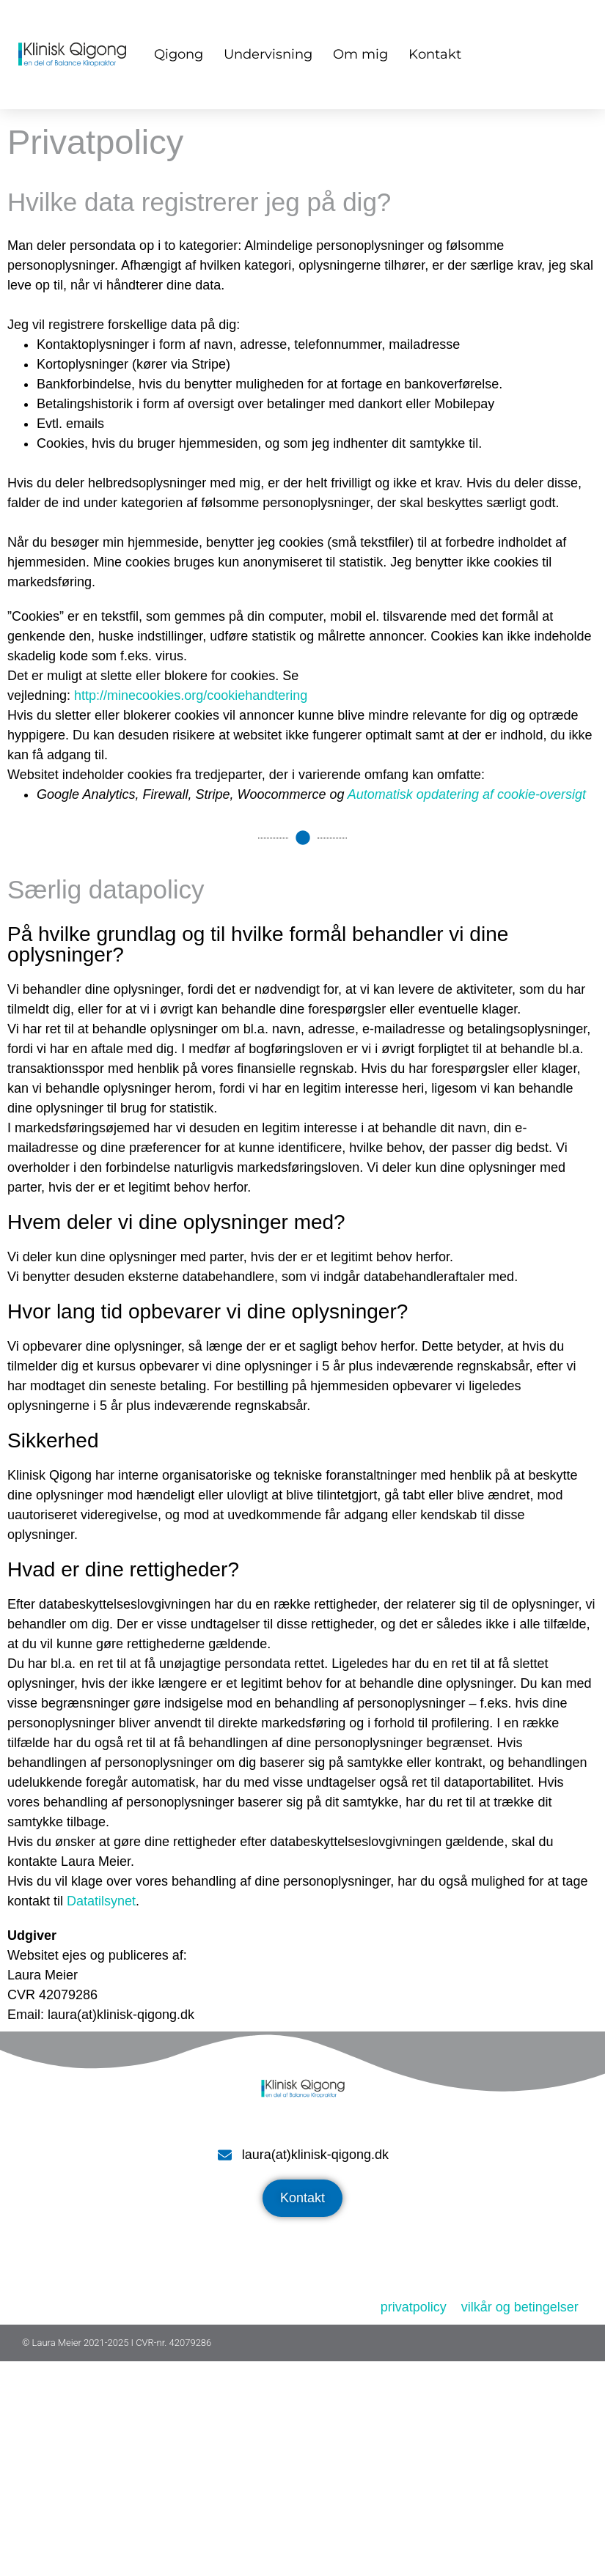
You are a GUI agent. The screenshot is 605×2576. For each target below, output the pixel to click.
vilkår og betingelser (520, 2307)
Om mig (360, 54)
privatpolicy (414, 2307)
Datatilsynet (101, 1901)
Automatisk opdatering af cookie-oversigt (467, 794)
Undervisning (268, 54)
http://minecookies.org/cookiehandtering (190, 695)
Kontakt (434, 54)
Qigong (178, 54)
